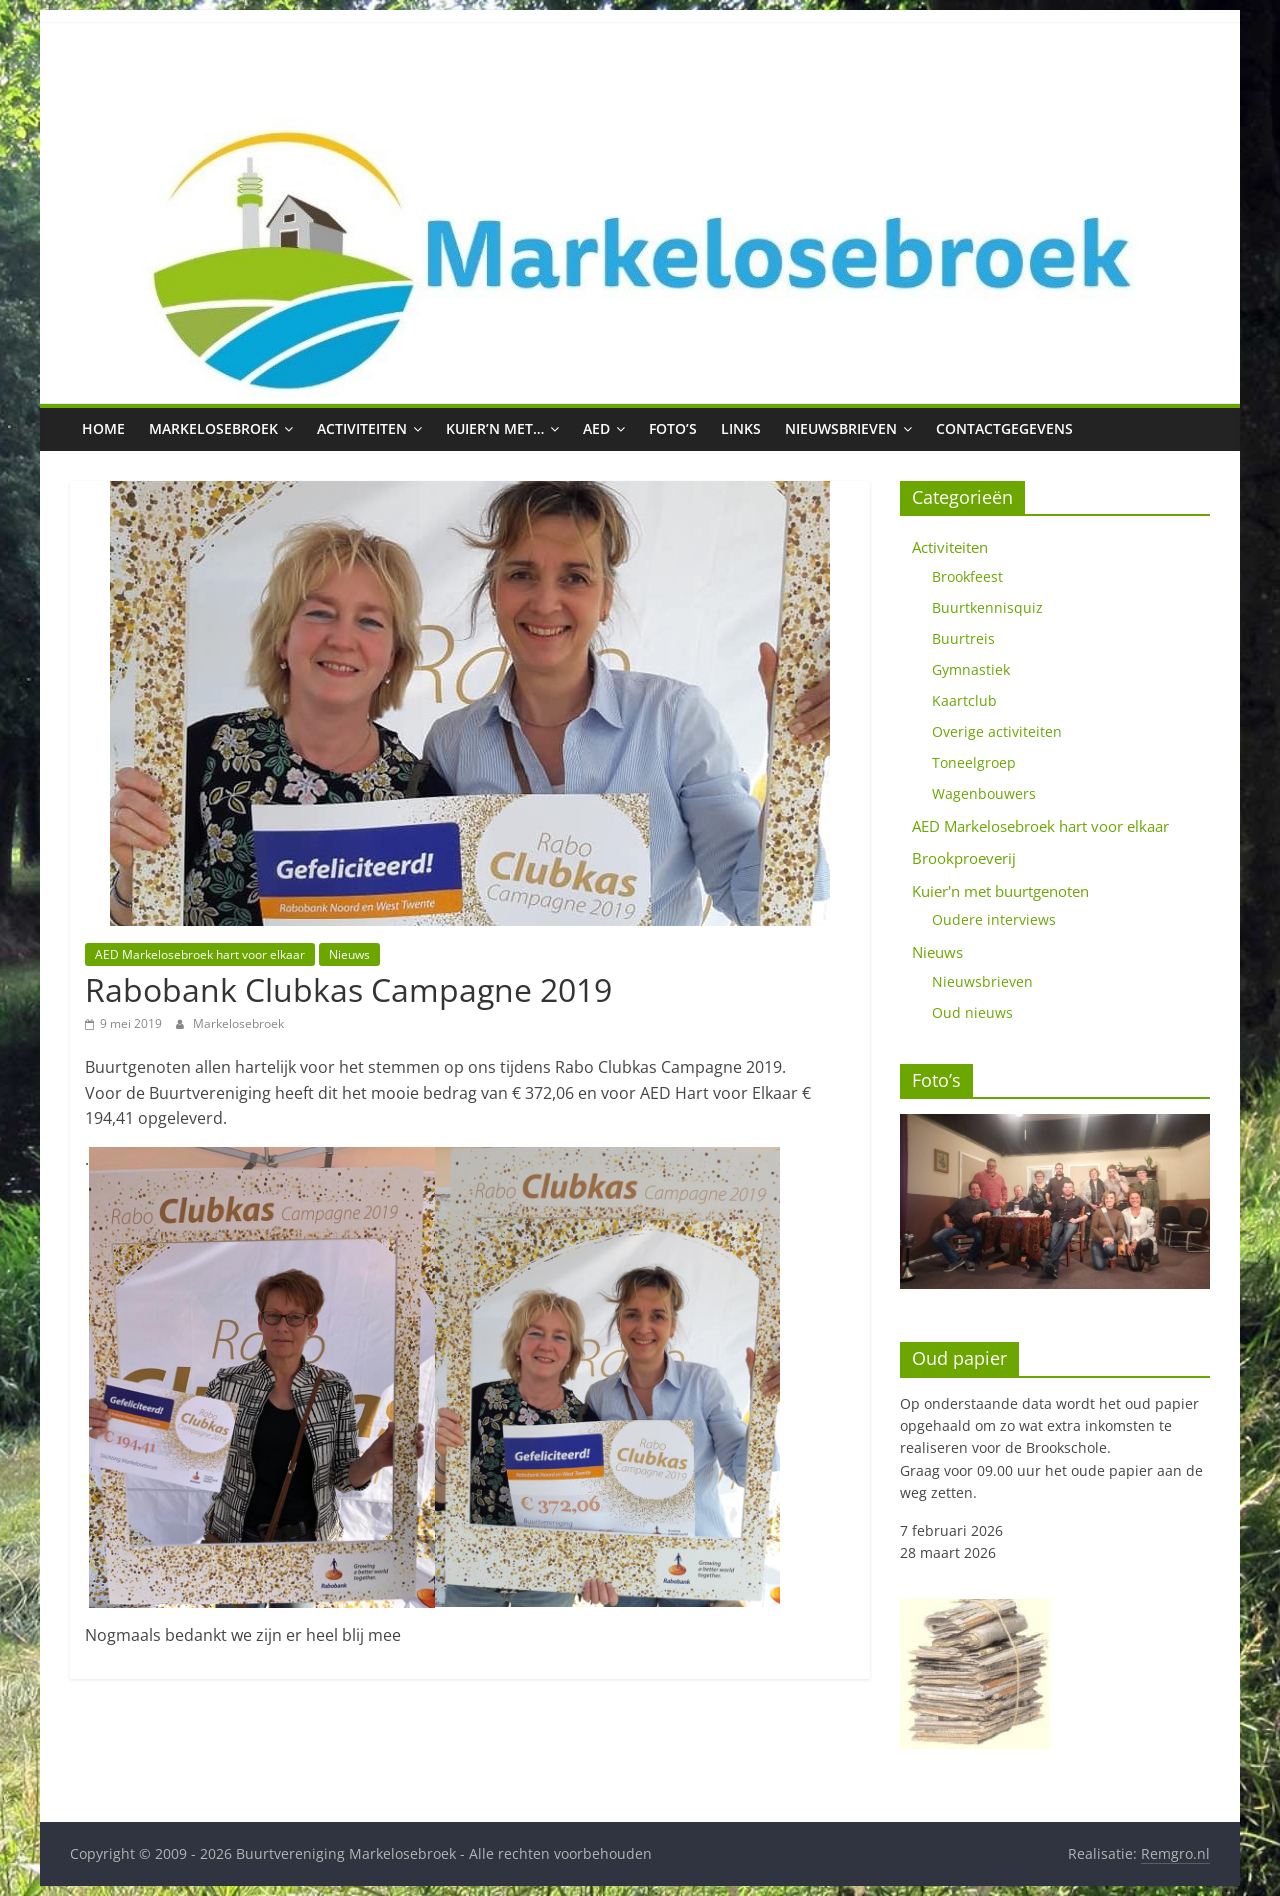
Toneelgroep (974, 762)
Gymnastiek (971, 669)
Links (741, 428)
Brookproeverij (964, 858)
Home (103, 428)
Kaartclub (964, 700)
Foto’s (673, 428)
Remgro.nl (1175, 1853)
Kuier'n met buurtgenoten (1000, 891)
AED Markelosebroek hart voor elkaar (200, 954)
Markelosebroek (213, 428)
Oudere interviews (994, 919)
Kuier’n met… (495, 428)
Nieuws (349, 954)
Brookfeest (967, 576)
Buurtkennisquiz (987, 607)
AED (596, 428)
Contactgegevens (1004, 428)
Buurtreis (963, 638)
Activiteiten (362, 428)
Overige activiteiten (997, 731)
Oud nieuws (972, 1012)
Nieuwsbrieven (841, 428)
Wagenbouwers (984, 793)
